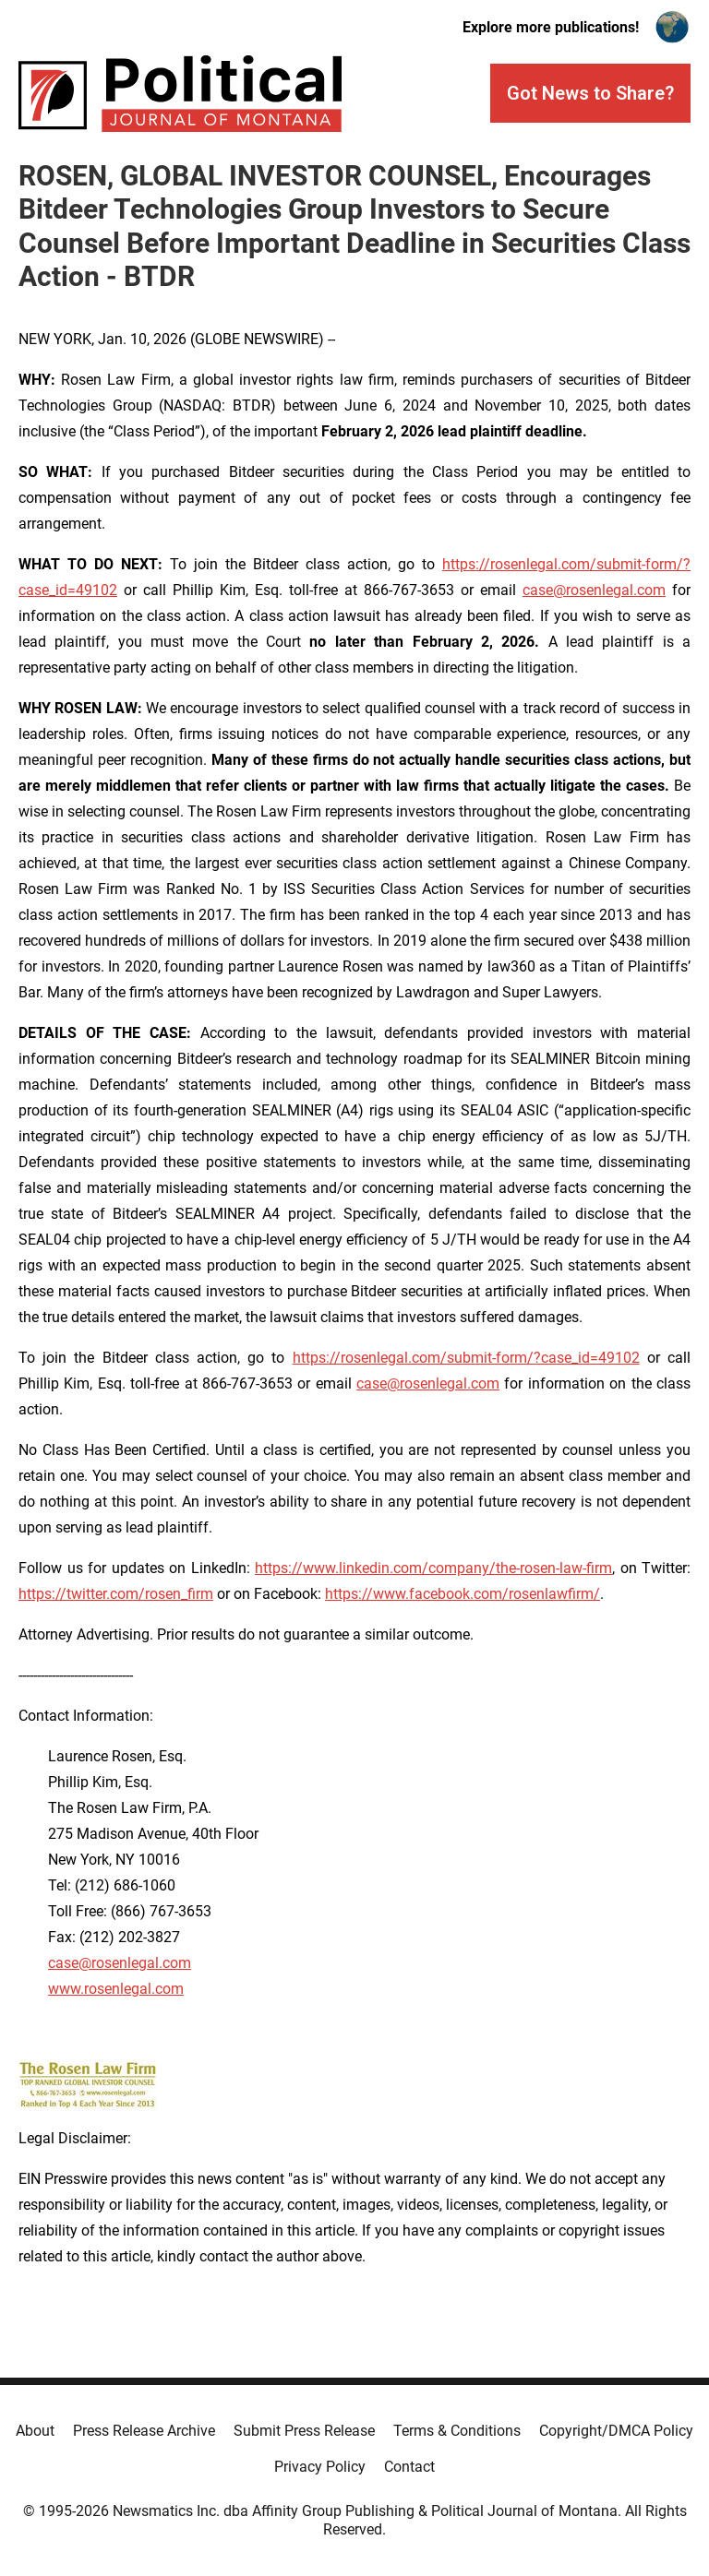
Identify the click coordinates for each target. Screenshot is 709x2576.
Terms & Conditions (457, 2430)
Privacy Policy (320, 2466)
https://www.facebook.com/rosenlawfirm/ (462, 1594)
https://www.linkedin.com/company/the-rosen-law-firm (433, 1568)
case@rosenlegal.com (594, 590)
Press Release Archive (144, 2430)
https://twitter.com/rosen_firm (115, 1594)
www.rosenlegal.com (116, 1989)
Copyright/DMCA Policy (616, 2430)
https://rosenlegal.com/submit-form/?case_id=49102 (466, 1357)
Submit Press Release (304, 2430)
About (35, 2430)
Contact (409, 2466)
